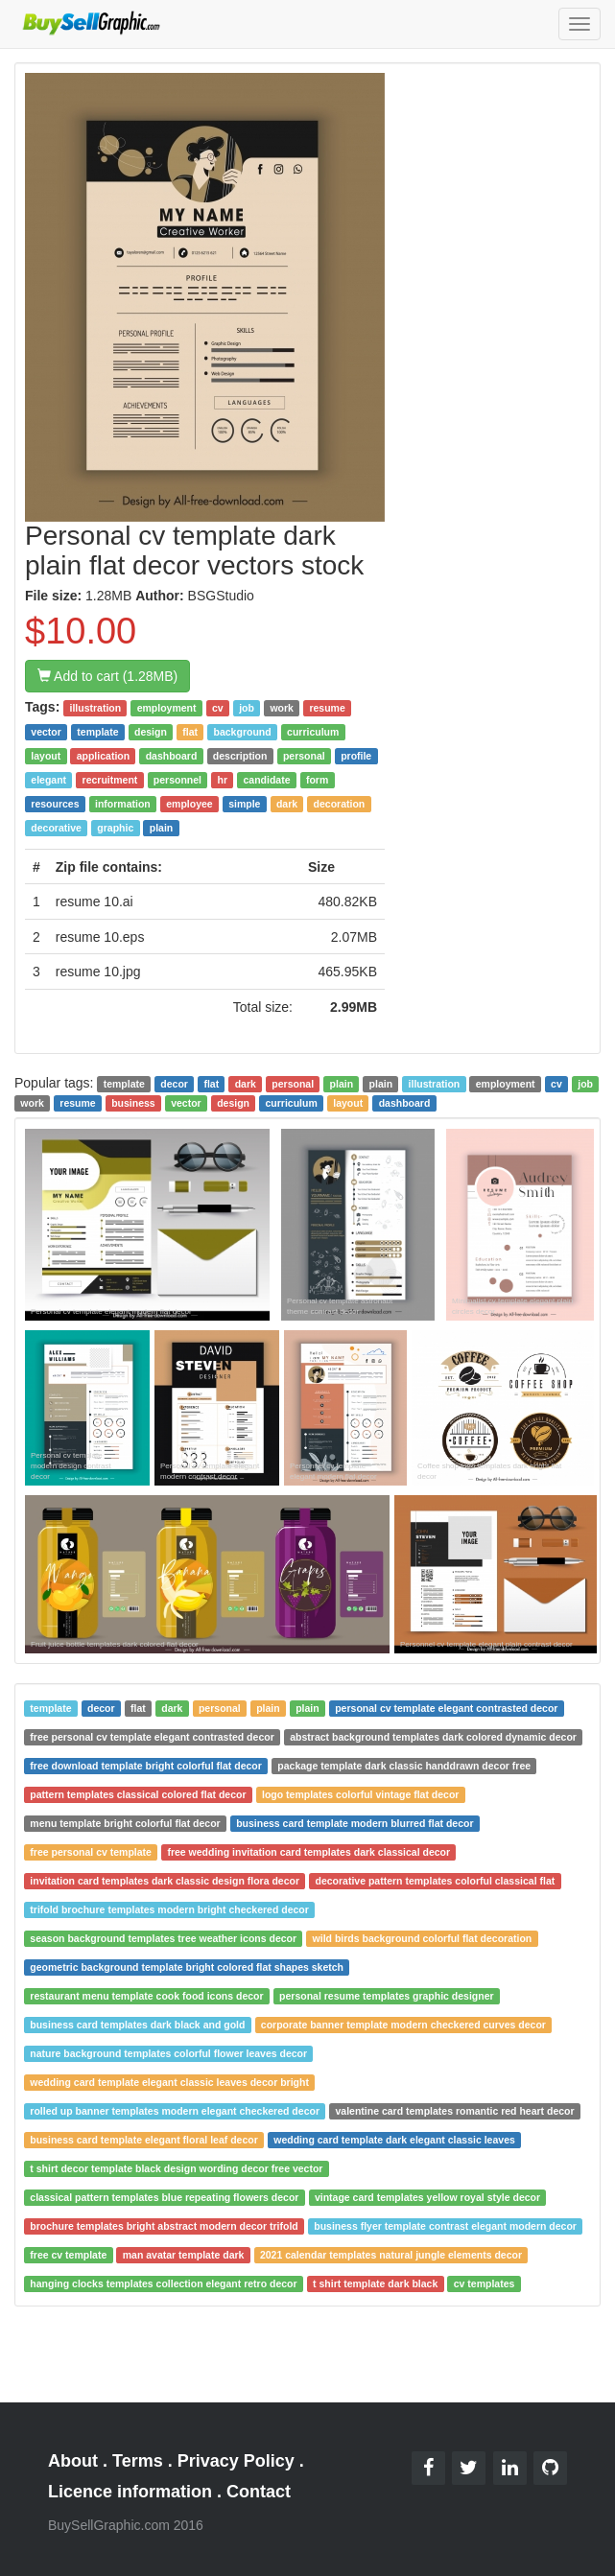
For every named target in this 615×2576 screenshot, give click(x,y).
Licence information (130, 2491)
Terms (137, 2461)
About (73, 2461)
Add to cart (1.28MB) (107, 676)
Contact (258, 2491)
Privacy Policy (236, 2461)
